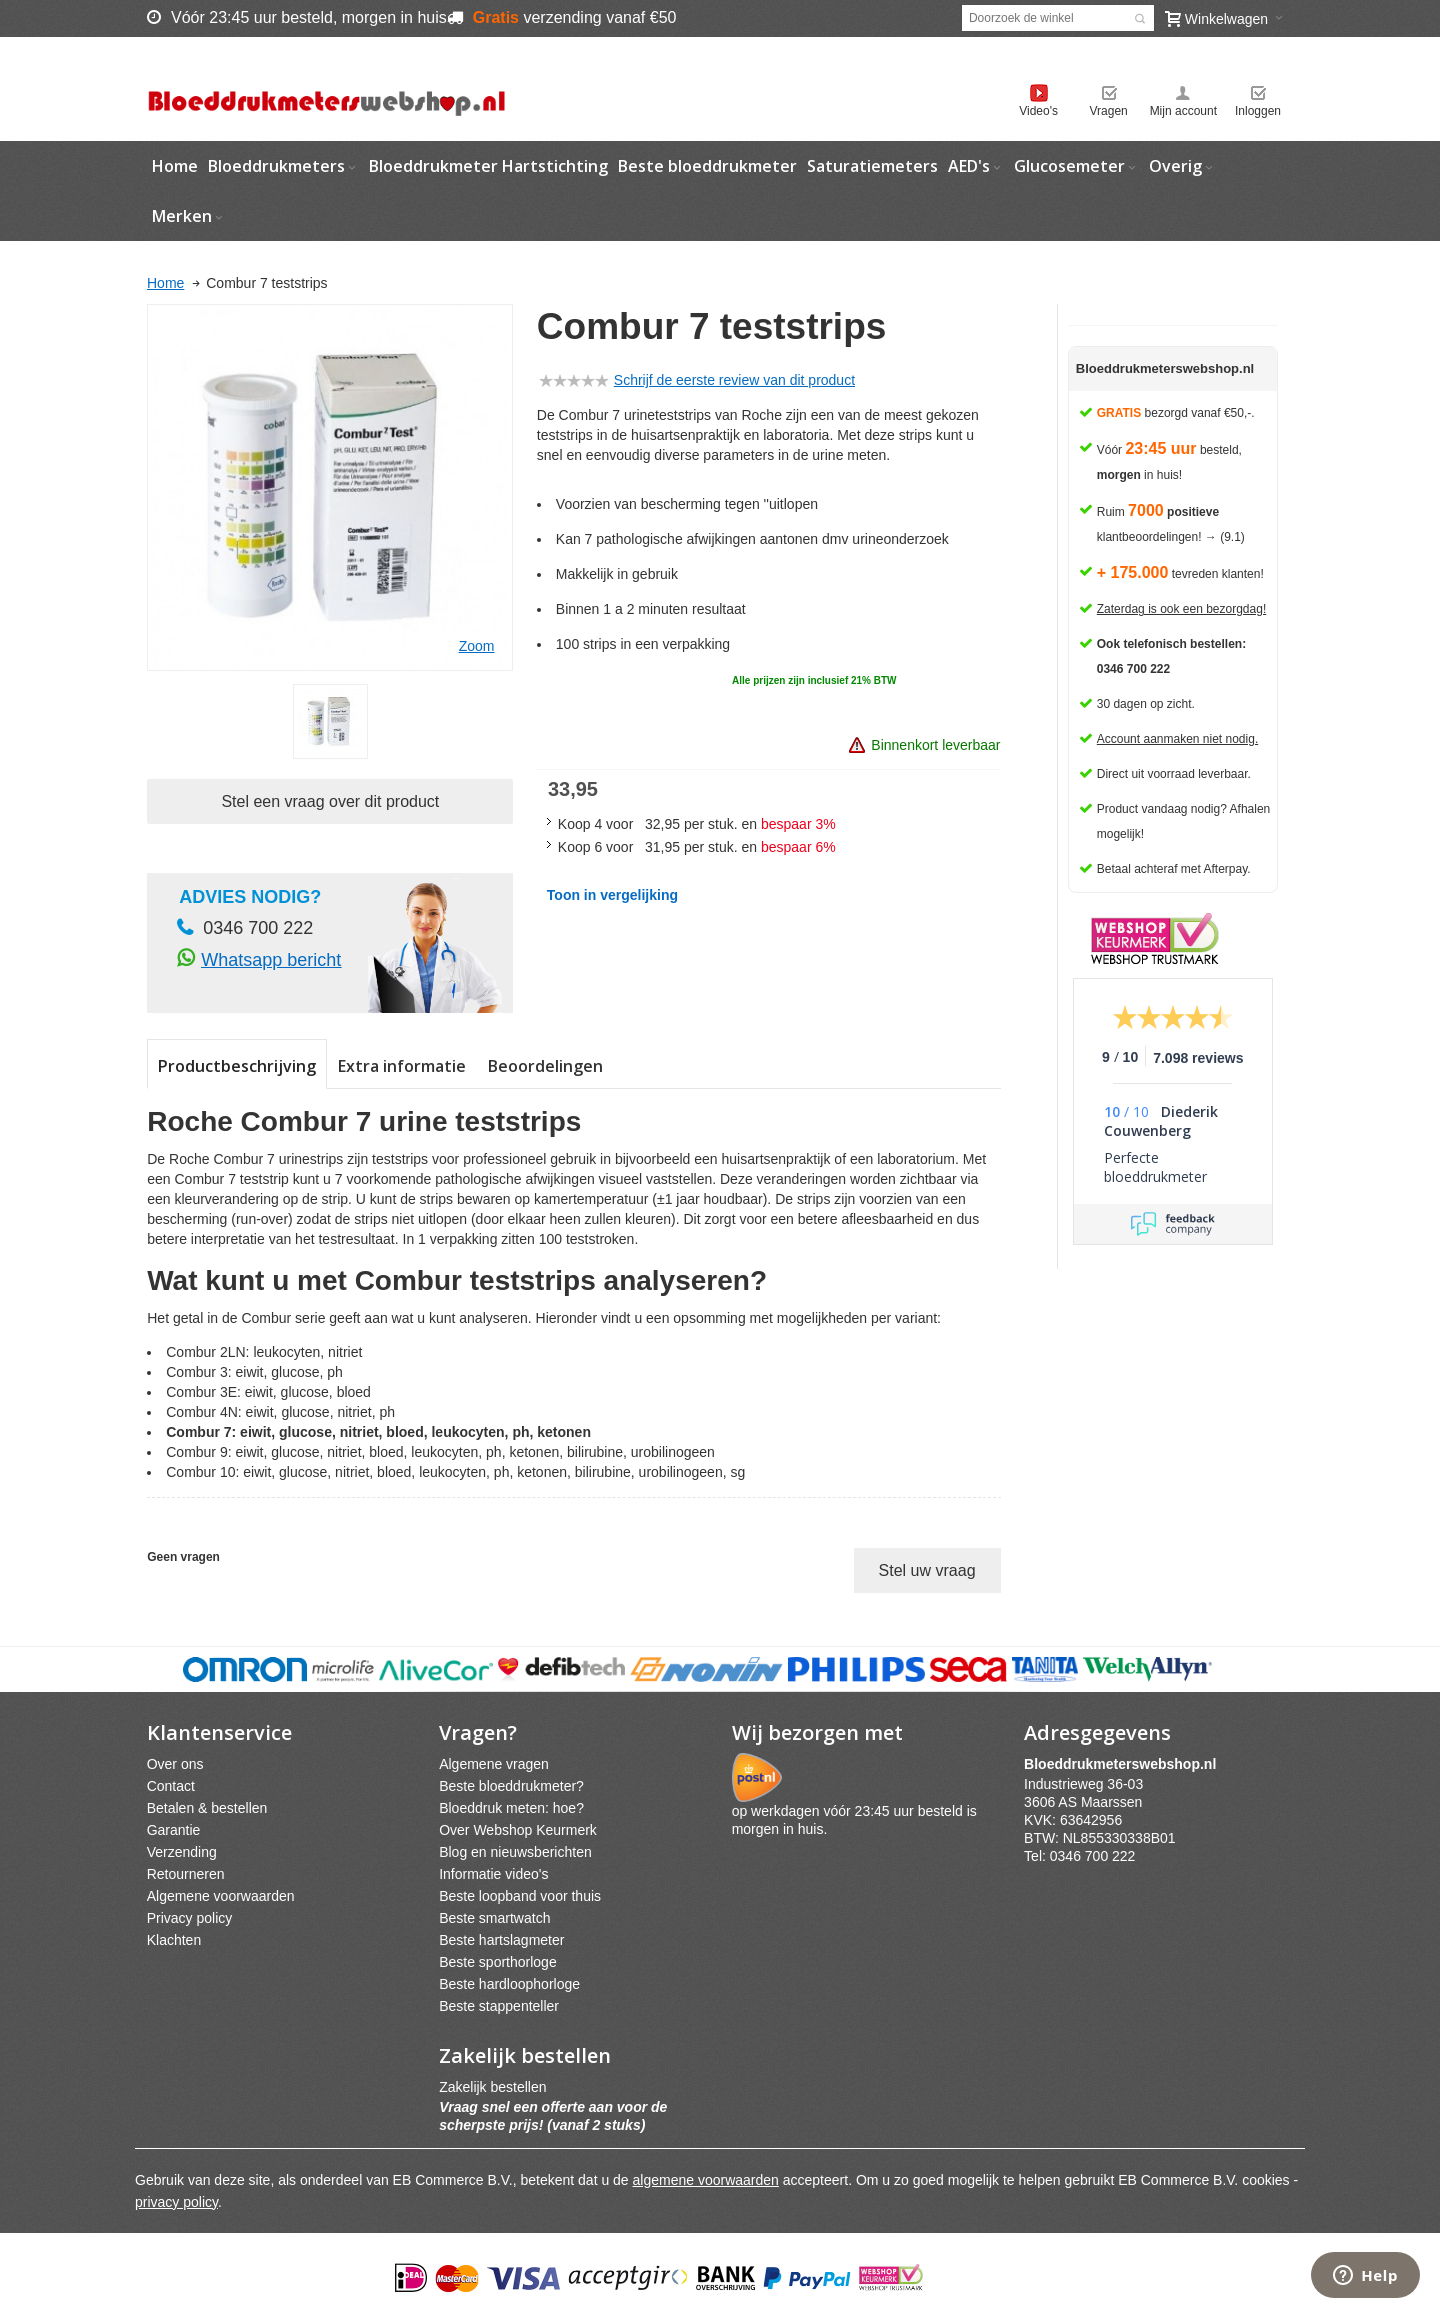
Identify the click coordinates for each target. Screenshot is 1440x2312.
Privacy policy (190, 1918)
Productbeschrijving (237, 1066)
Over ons (175, 1764)
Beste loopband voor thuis (520, 1896)
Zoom (477, 646)
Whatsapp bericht (271, 960)
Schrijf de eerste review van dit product (734, 380)
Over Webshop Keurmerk (518, 1830)
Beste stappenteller (499, 2006)
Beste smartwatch (494, 1918)
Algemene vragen (494, 1764)
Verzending (182, 1852)
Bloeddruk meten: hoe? (511, 1808)
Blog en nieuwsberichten (515, 1852)
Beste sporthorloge (498, 1962)
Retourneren (186, 1874)
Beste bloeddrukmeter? (511, 1786)
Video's (1038, 111)
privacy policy (176, 2202)
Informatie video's (493, 1874)
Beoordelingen (545, 1066)
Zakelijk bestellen (492, 2087)
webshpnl (1125, 1764)
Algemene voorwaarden (221, 1896)
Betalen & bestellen (207, 1808)
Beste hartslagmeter (501, 1940)
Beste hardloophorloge (509, 1984)
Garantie (174, 1830)
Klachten (174, 1940)
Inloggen (1258, 111)
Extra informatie (402, 1066)
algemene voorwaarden (706, 2180)
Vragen (1109, 111)
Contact (171, 1786)
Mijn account (1183, 111)
